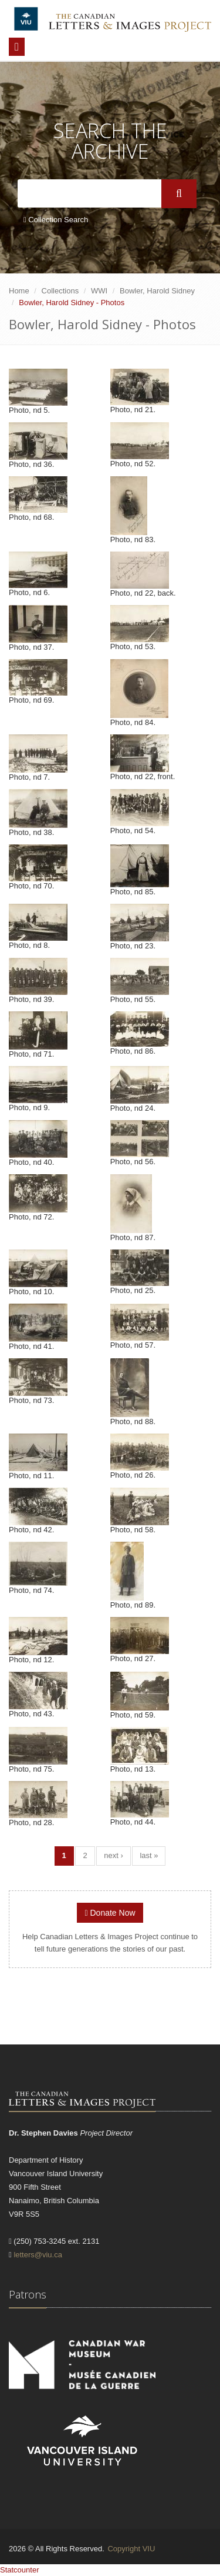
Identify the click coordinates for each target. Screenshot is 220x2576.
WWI (99, 290)
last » (149, 1855)
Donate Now (109, 1912)
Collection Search (55, 219)
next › (113, 1855)
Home (19, 290)
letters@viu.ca (37, 2254)
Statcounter (19, 2569)
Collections (60, 290)
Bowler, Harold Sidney (157, 290)
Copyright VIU (131, 2548)
